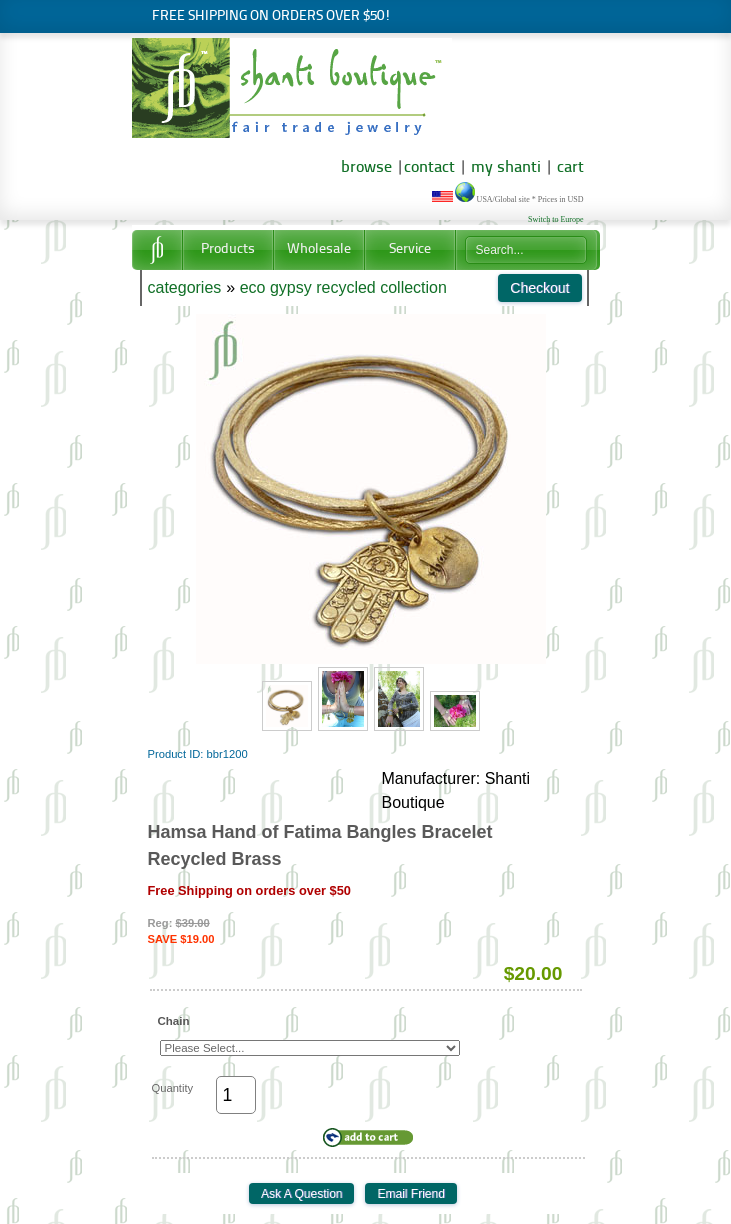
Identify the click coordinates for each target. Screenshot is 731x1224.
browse (366, 168)
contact (429, 168)
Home (157, 250)
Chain (174, 1021)
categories (185, 287)
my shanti (504, 168)
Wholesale (319, 249)
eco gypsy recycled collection (343, 287)
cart (570, 168)
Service (410, 249)
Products (228, 249)
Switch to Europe (556, 219)
